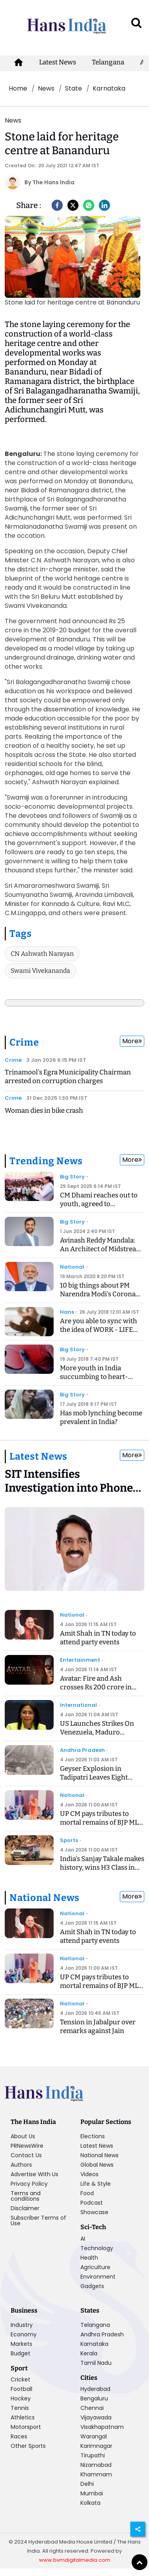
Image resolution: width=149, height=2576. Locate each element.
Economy (24, 2334)
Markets (21, 2344)
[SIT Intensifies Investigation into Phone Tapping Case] (74, 1484)
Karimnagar (96, 2446)
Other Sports (28, 2446)
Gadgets (92, 2286)
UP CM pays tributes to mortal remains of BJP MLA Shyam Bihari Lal (101, 1822)
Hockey (21, 2398)
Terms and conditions (26, 2196)
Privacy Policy (29, 2183)
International (78, 1705)
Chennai (92, 2408)
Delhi (87, 2484)
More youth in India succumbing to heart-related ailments (94, 1377)
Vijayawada (96, 2417)
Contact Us (26, 2155)
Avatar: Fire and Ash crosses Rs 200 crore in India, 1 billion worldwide (99, 1687)
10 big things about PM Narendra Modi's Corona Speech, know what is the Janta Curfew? (99, 1298)
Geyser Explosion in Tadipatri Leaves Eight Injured (94, 1777)
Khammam (96, 2474)
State (73, 88)
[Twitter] (73, 205)
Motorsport (26, 2427)
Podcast (91, 2202)
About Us (23, 2136)
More (132, 1041)
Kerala (88, 2353)
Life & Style (95, 2183)
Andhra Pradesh (82, 1750)
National (72, 1267)
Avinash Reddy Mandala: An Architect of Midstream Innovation (101, 1249)
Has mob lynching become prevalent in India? (101, 1417)
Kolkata (90, 2503)
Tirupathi (92, 2455)
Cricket (20, 2379)
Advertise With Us (34, 2174)
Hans (67, 1312)
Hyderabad (95, 2389)
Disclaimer (25, 2208)
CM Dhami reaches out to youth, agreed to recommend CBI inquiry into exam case (99, 1208)
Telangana (108, 62)
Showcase (94, 2212)
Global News (97, 2164)
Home (18, 88)
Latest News (57, 62)
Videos (89, 2174)
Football (21, 2389)
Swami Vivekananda (40, 970)
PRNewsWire (27, 2146)
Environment (97, 2276)
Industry (22, 2325)
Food (87, 2193)
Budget (20, 2353)
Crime (24, 1042)
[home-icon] (18, 62)
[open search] (136, 22)
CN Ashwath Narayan (42, 953)
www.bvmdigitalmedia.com (74, 2560)
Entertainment (80, 1660)
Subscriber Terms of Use (38, 2220)
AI (82, 2238)
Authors (21, 2164)
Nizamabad (96, 2465)
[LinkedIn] (104, 205)
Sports (69, 1840)
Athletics (23, 2417)
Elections (92, 2136)
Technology (96, 2248)
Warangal (93, 2436)
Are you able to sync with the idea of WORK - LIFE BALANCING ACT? (98, 1330)
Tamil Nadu (96, 2363)
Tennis (20, 2408)
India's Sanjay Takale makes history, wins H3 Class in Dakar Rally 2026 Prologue (102, 1867)
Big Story (72, 1176)
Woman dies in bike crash (44, 1110)
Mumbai (91, 2493)
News (46, 88)
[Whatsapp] (89, 205)
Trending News (45, 1161)
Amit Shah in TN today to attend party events (98, 1637)
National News (44, 1897)
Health (89, 2257)
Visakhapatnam (102, 2427)
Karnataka (109, 88)
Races (19, 2436)
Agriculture (95, 2267)
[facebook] (57, 205)
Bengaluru (94, 2398)
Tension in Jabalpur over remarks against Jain (98, 2026)
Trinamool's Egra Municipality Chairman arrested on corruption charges (68, 1076)
